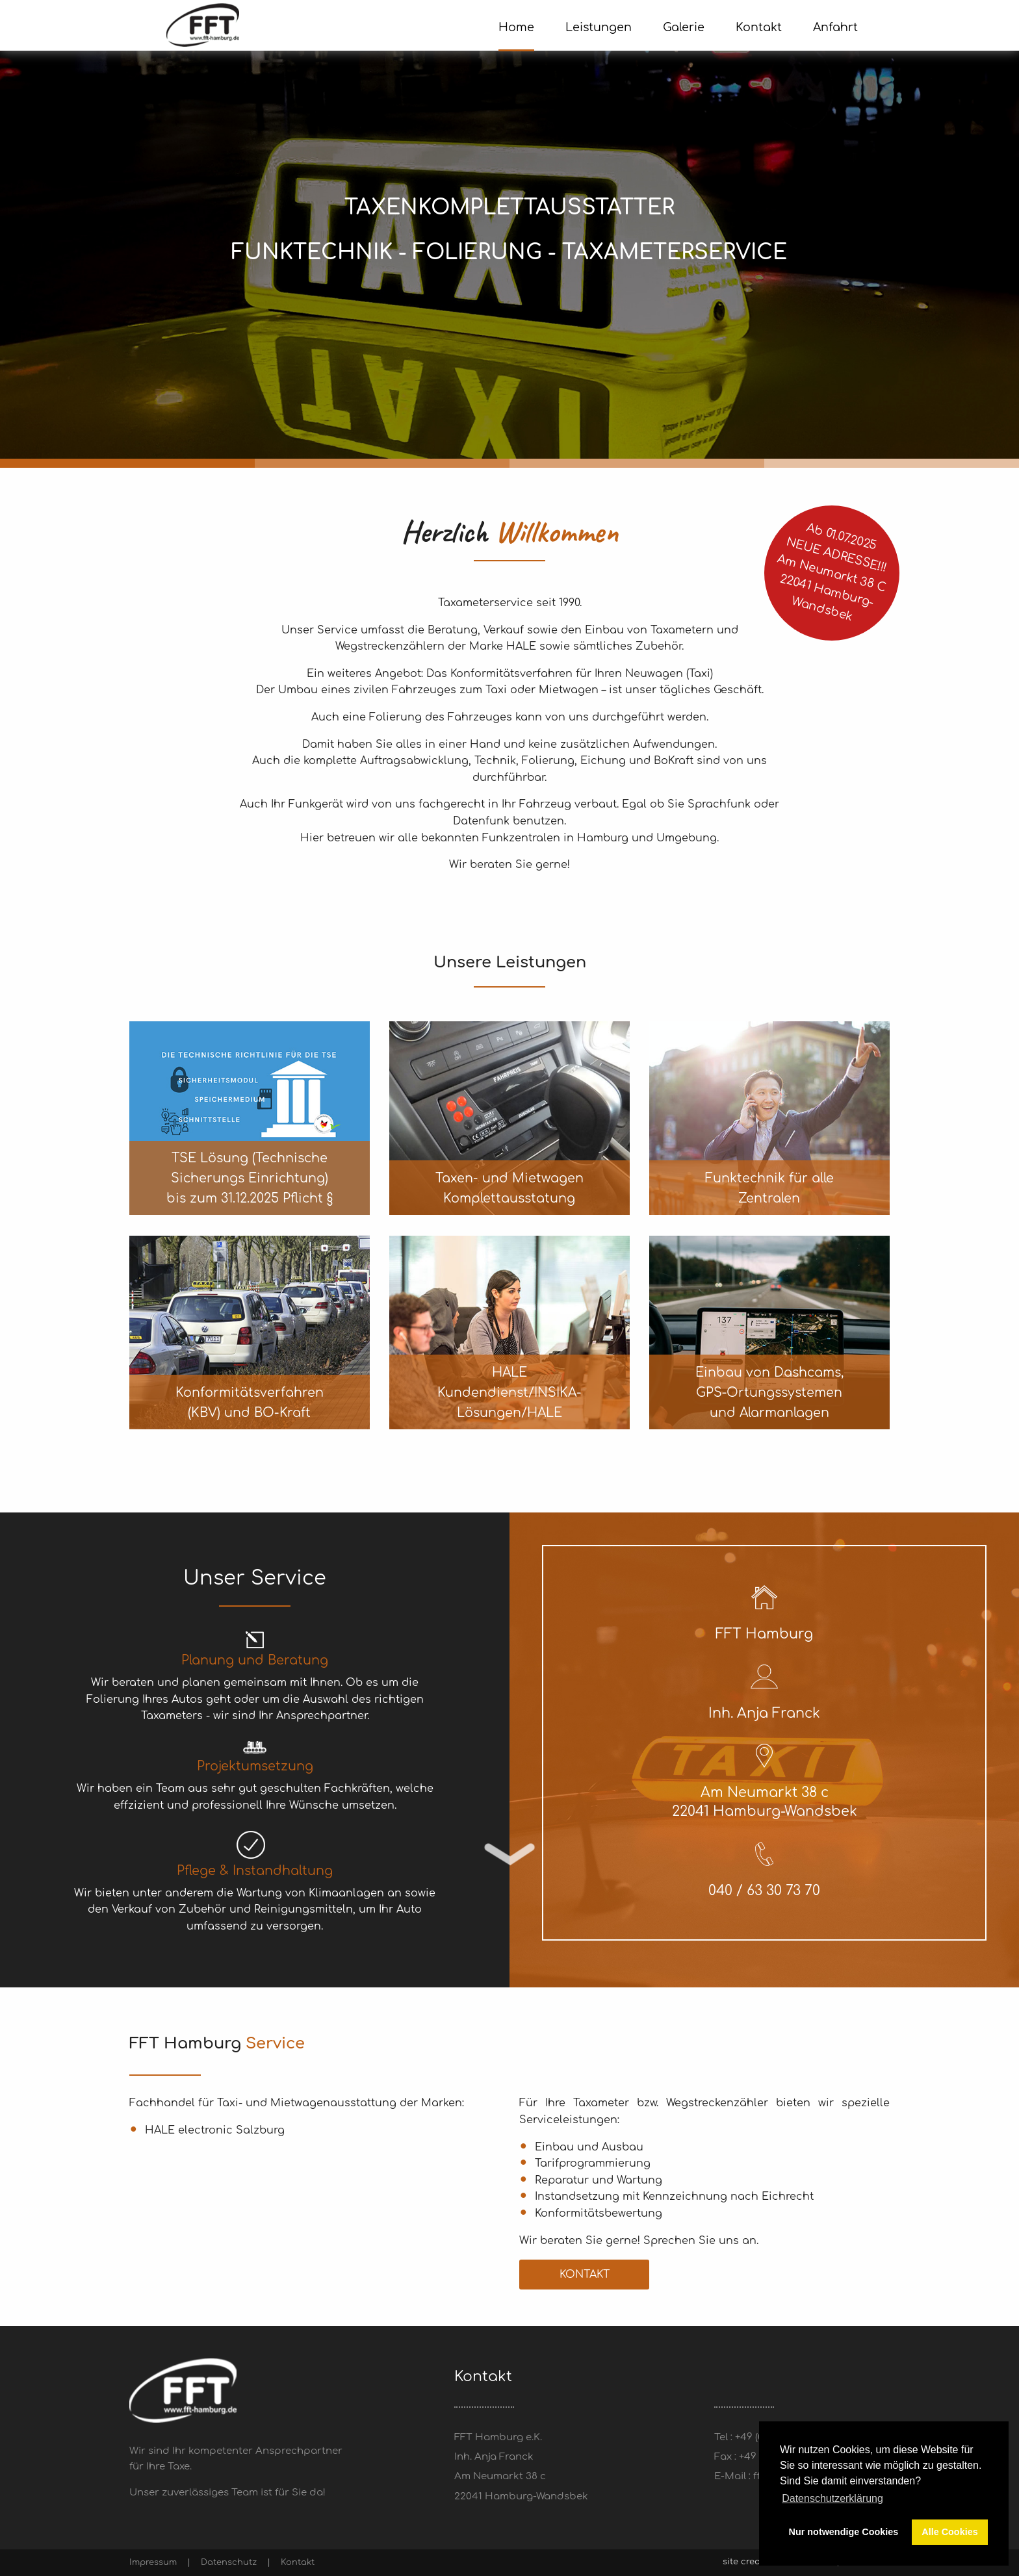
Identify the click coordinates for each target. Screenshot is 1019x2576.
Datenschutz (229, 2562)
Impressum (153, 2562)
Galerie (683, 27)
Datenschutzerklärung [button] (832, 2498)
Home (516, 27)
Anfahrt (835, 27)
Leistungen (598, 27)
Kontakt (585, 2274)
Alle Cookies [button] (949, 2532)
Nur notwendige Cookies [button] (844, 2532)
